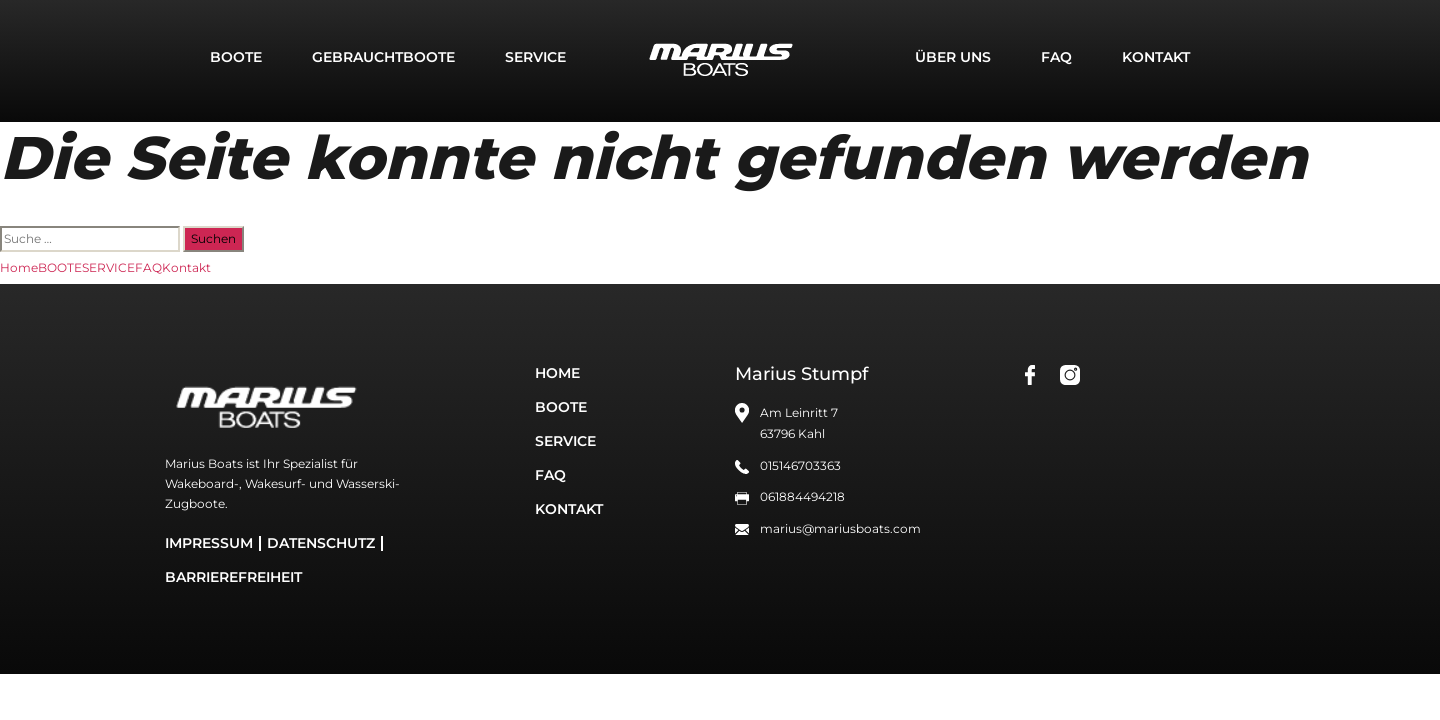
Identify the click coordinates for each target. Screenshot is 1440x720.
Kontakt (1156, 57)
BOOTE (236, 57)
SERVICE (535, 57)
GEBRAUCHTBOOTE (383, 57)
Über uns (953, 57)
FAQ (1056, 57)
